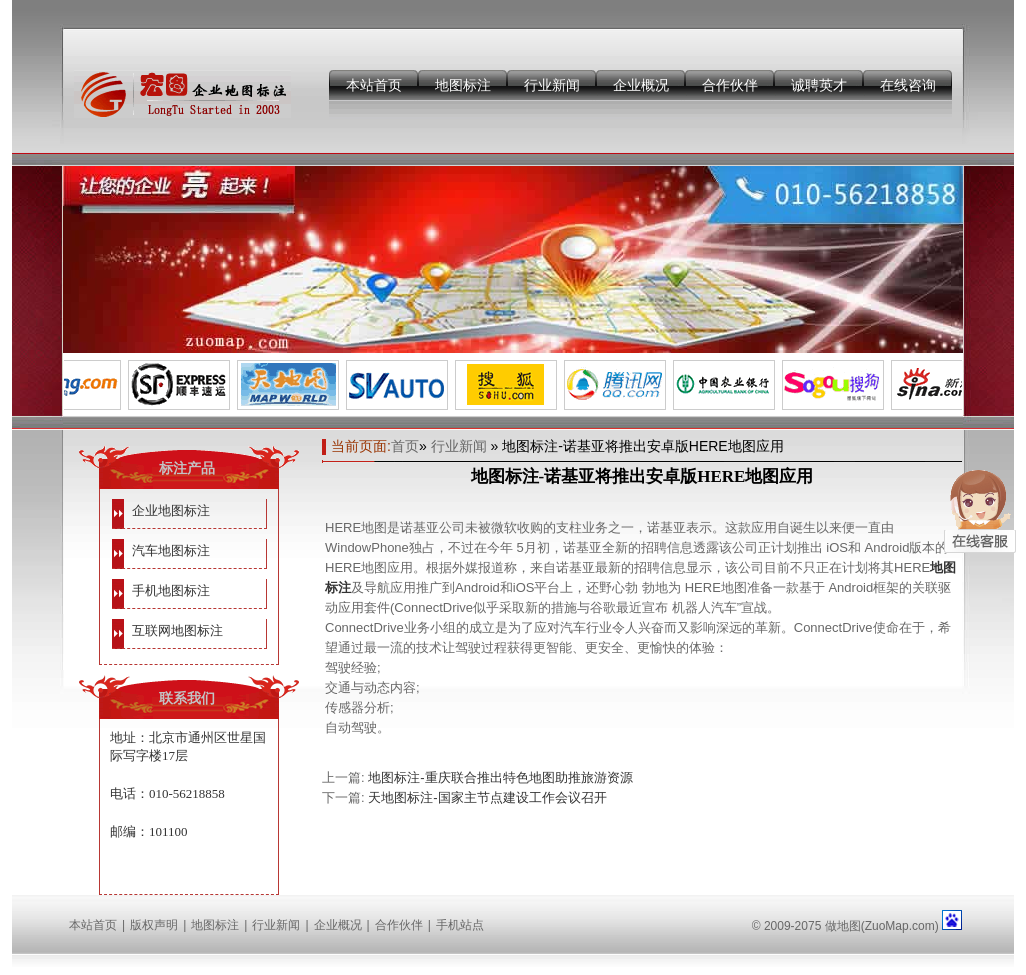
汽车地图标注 (171, 550)
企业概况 (641, 85)
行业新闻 (552, 85)
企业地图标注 (171, 510)
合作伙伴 (730, 85)
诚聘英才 (819, 85)
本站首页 (374, 85)
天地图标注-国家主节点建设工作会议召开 (487, 797)
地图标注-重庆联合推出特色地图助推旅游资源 (500, 777)
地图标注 (463, 85)
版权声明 (154, 925)
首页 (405, 446)
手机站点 (460, 925)
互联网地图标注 (177, 630)
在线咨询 (908, 85)
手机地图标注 (171, 590)
